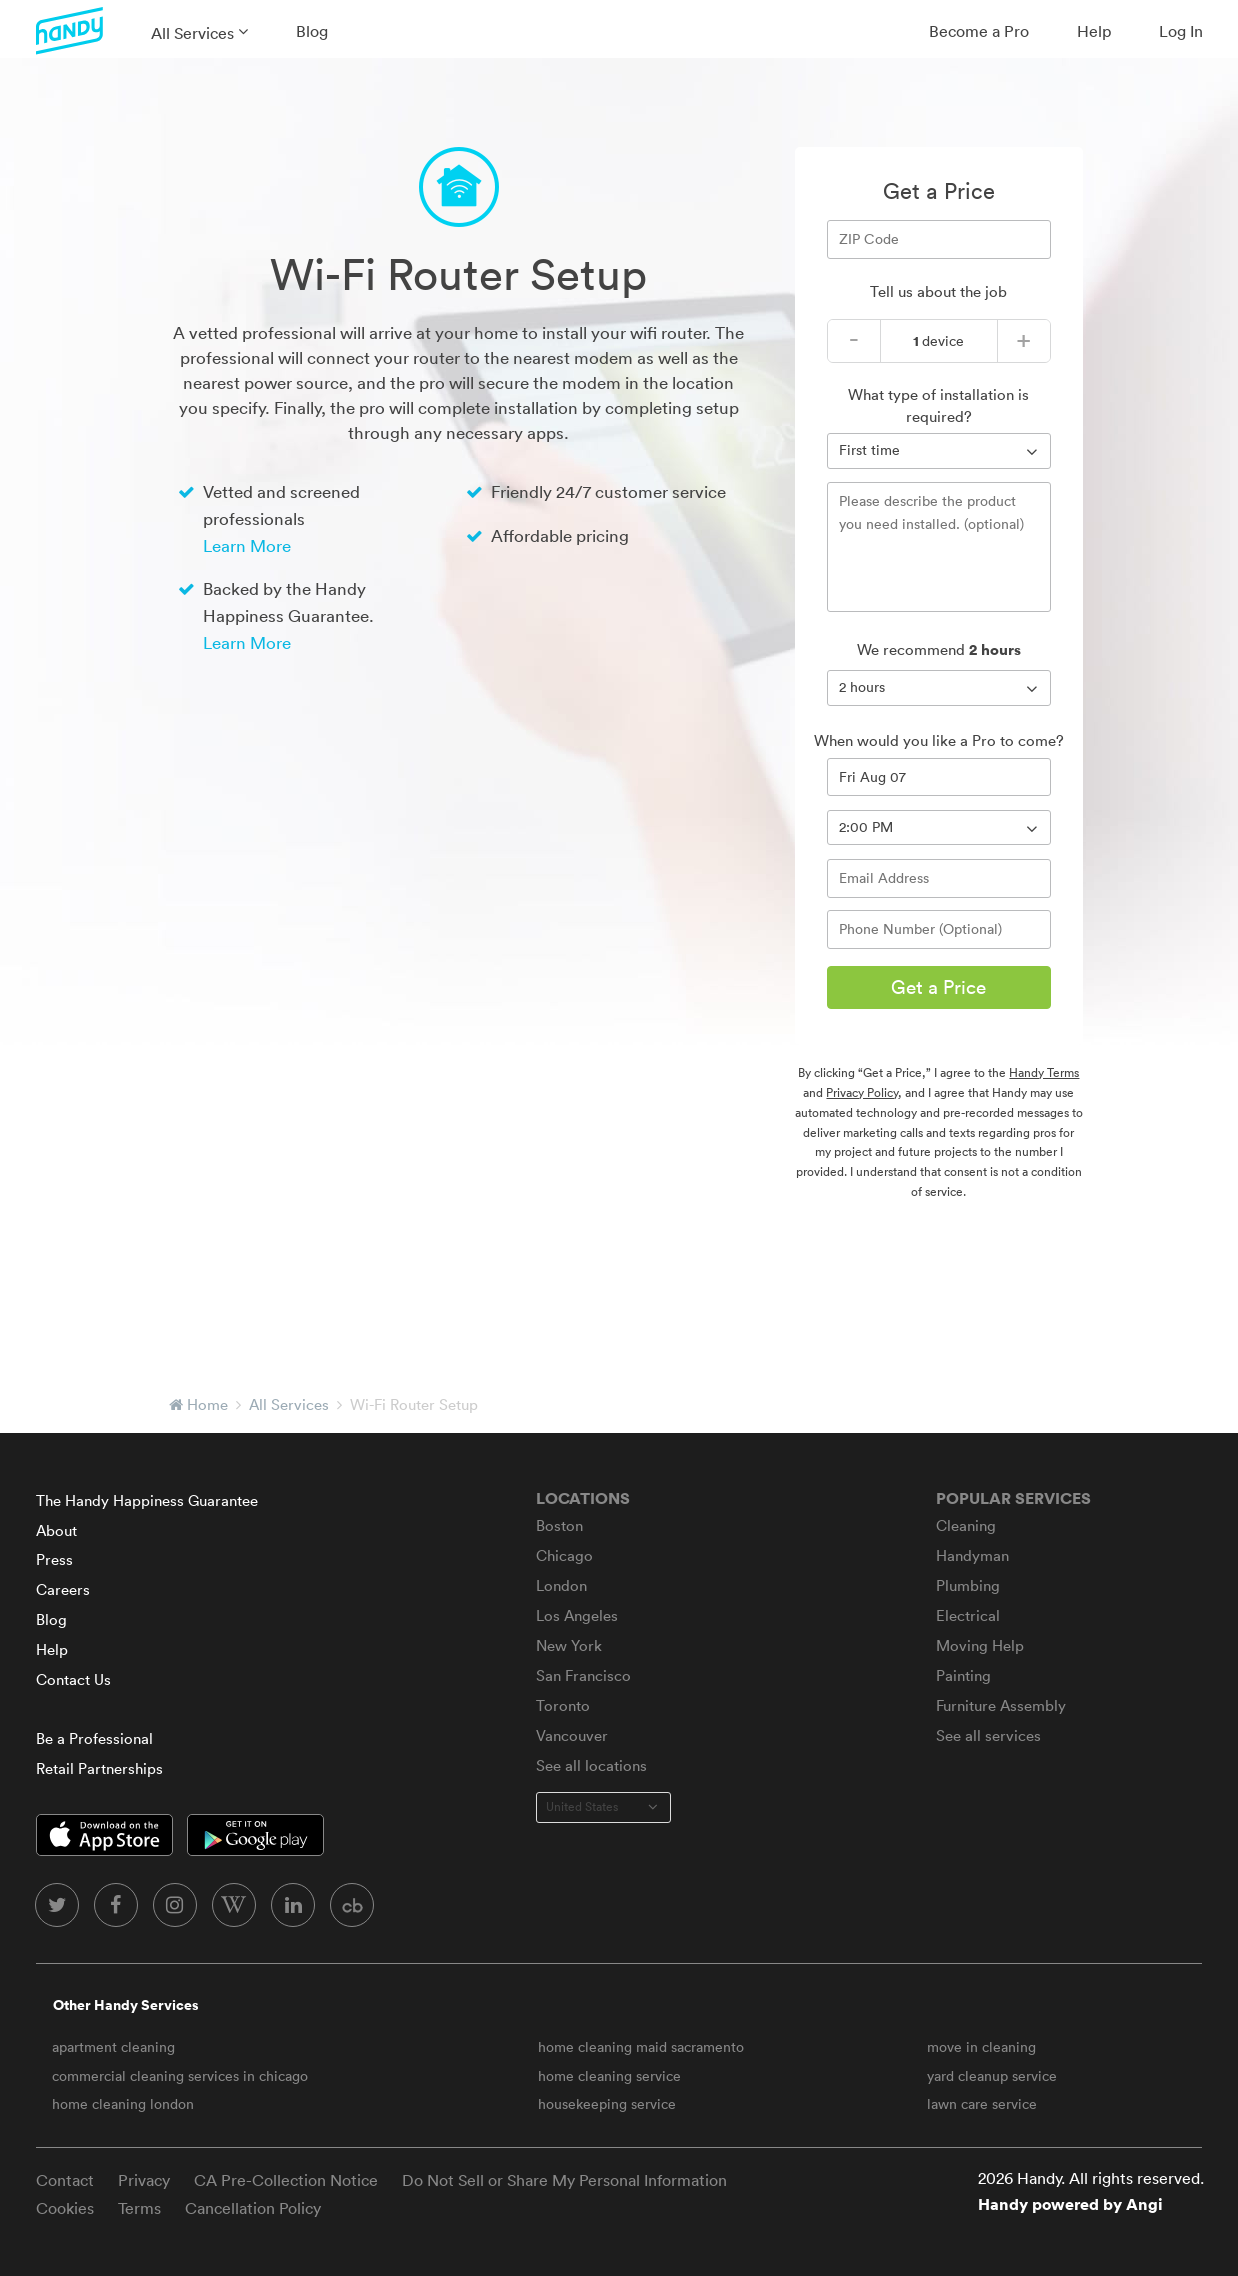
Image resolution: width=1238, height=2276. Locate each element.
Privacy (144, 2180)
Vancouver (572, 1735)
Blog (312, 31)
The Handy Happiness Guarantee (147, 1500)
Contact (65, 2180)
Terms (139, 2208)
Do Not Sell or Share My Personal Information (564, 2180)
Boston (559, 1525)
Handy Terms (1044, 1072)
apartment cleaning (113, 2047)
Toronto (563, 1705)
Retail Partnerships (99, 1768)
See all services (988, 1735)
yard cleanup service (992, 2076)
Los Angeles (577, 1615)
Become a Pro (979, 31)
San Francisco (583, 1675)
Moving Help (980, 1645)
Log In (1181, 31)
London (561, 1585)
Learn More (247, 545)
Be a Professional (94, 1738)
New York (569, 1645)
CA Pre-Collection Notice (286, 2180)
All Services (192, 33)
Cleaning (966, 1525)
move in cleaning (981, 2047)
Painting (963, 1675)
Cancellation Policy (253, 2208)
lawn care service (982, 2104)
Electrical (968, 1615)
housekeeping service (607, 2104)
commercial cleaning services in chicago (180, 2076)
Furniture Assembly (1001, 1705)
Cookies (65, 2208)
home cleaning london (123, 2104)
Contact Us (73, 1679)
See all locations (591, 1765)
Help (1094, 31)
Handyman (972, 1555)
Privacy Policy (862, 1092)
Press (54, 1559)
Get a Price (938, 987)
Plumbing (968, 1585)
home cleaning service (609, 2076)
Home (207, 1404)
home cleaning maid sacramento (641, 2047)
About (56, 1530)
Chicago (564, 1555)
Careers (63, 1589)
